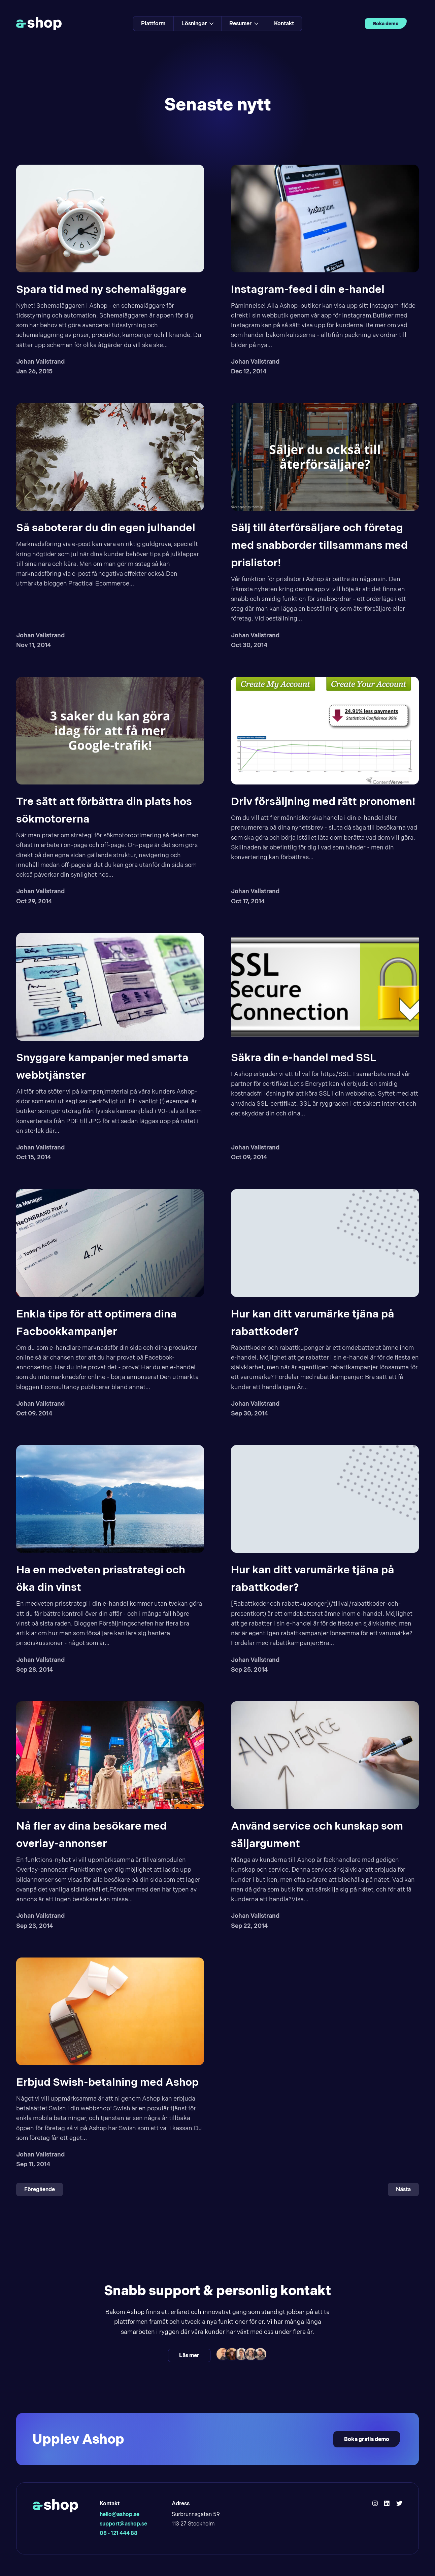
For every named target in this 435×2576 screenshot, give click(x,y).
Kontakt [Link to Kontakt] (284, 23)
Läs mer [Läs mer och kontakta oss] (189, 2355)
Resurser (243, 23)
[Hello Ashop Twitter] (399, 2503)
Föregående (39, 2189)
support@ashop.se (123, 2523)
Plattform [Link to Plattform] (153, 23)
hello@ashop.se (119, 2514)
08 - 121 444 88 (118, 2533)
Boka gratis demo (366, 2439)
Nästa (403, 2189)
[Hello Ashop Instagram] (375, 2503)
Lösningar (197, 23)
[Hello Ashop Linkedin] (387, 2503)
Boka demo (386, 24)
